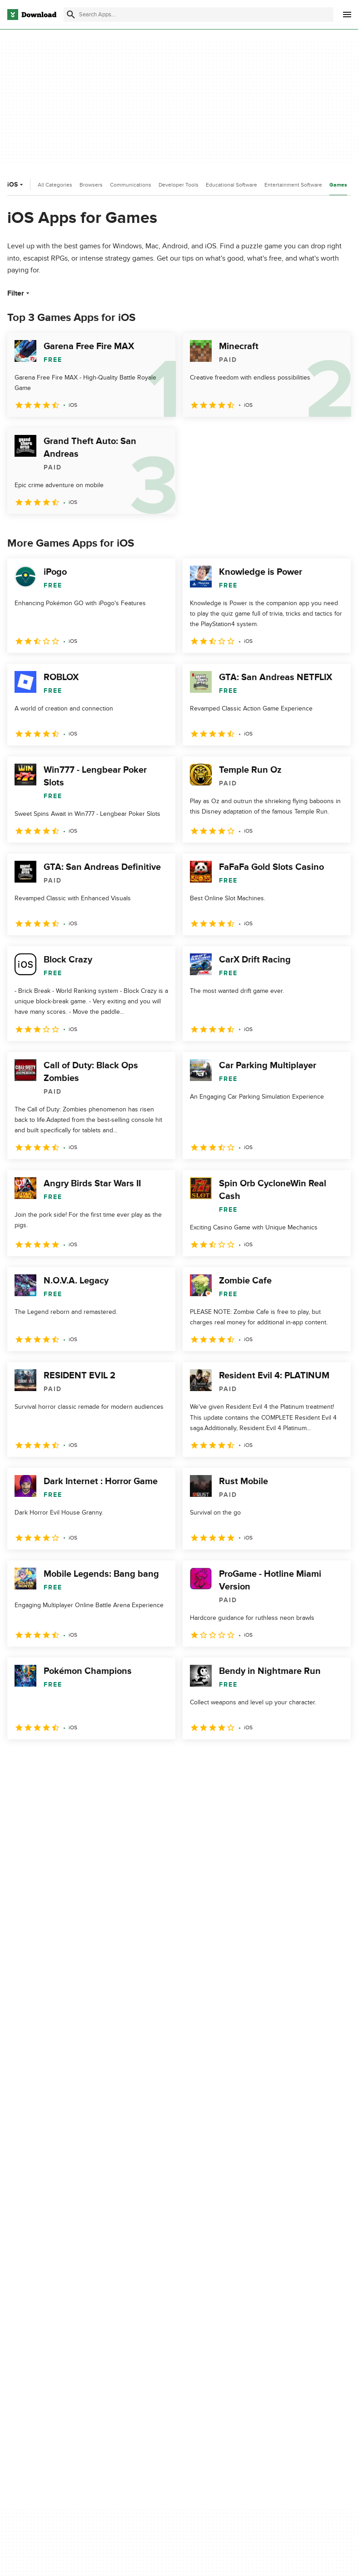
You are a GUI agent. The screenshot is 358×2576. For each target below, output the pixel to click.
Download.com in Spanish (168, 2325)
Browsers (91, 185)
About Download (155, 2279)
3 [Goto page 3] (63, 1759)
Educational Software (231, 185)
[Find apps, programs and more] (198, 14)
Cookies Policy (273, 2310)
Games (338, 185)
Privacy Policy (272, 2279)
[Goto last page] (334, 1759)
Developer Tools (179, 185)
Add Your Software (158, 2294)
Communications (130, 185)
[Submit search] (71, 14)
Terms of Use (271, 2294)
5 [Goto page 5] (111, 1759)
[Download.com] (31, 14)
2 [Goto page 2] (40, 1759)
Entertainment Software (293, 185)
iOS (16, 184)
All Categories (55, 185)
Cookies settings (276, 2350)
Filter (19, 293)
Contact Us (147, 2310)
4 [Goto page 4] (87, 1759)
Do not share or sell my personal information (285, 2330)
